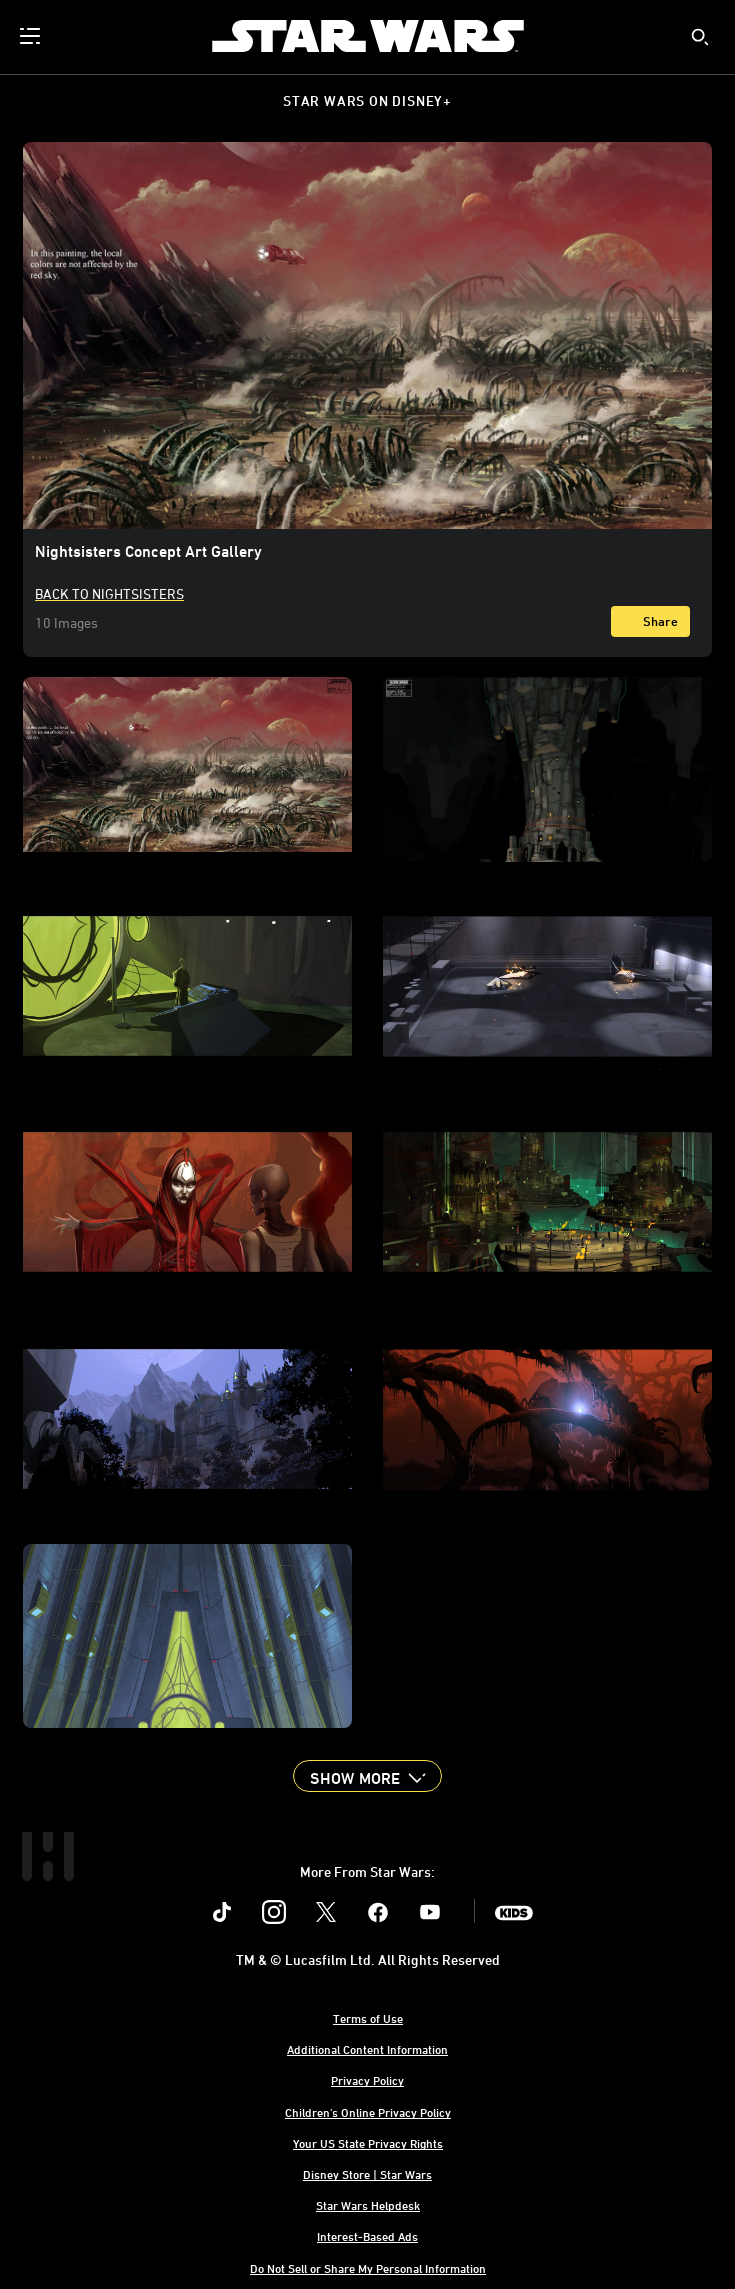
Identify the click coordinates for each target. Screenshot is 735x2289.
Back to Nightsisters (109, 593)
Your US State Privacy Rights (368, 2143)
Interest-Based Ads (367, 2236)
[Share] (650, 621)
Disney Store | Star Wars (367, 2174)
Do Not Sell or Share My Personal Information (368, 2268)
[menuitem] (32, 36)
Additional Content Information (367, 2049)
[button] (367, 1776)
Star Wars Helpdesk (368, 2205)
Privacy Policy (367, 2080)
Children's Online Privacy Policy (368, 2112)
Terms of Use (368, 2018)
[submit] (700, 37)
